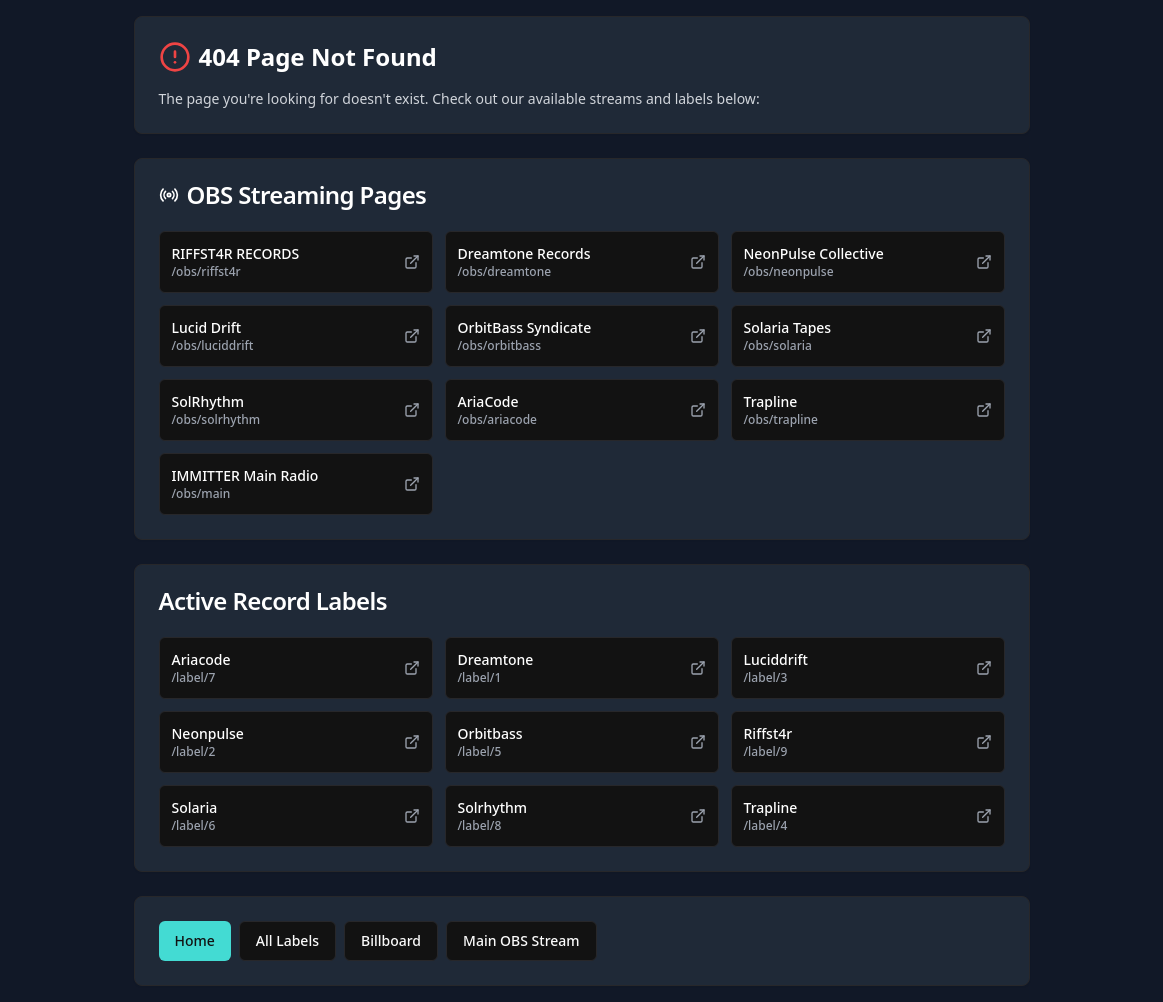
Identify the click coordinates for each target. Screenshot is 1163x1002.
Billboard (391, 940)
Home (195, 940)
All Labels (287, 940)
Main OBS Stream (521, 940)
